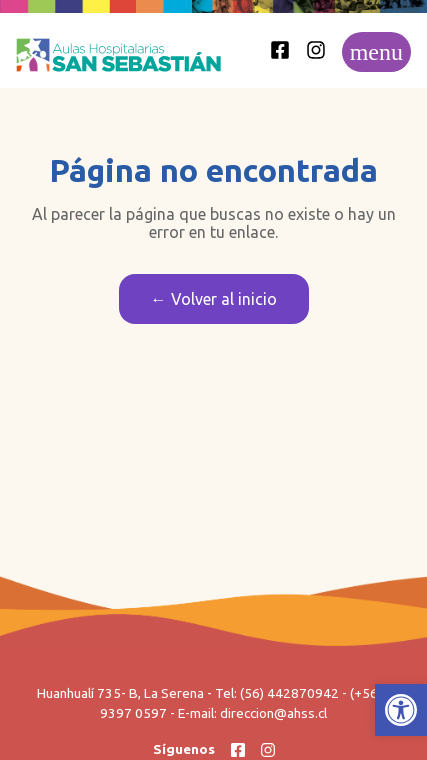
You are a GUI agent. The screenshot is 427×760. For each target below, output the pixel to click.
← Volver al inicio (214, 299)
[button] (401, 710)
